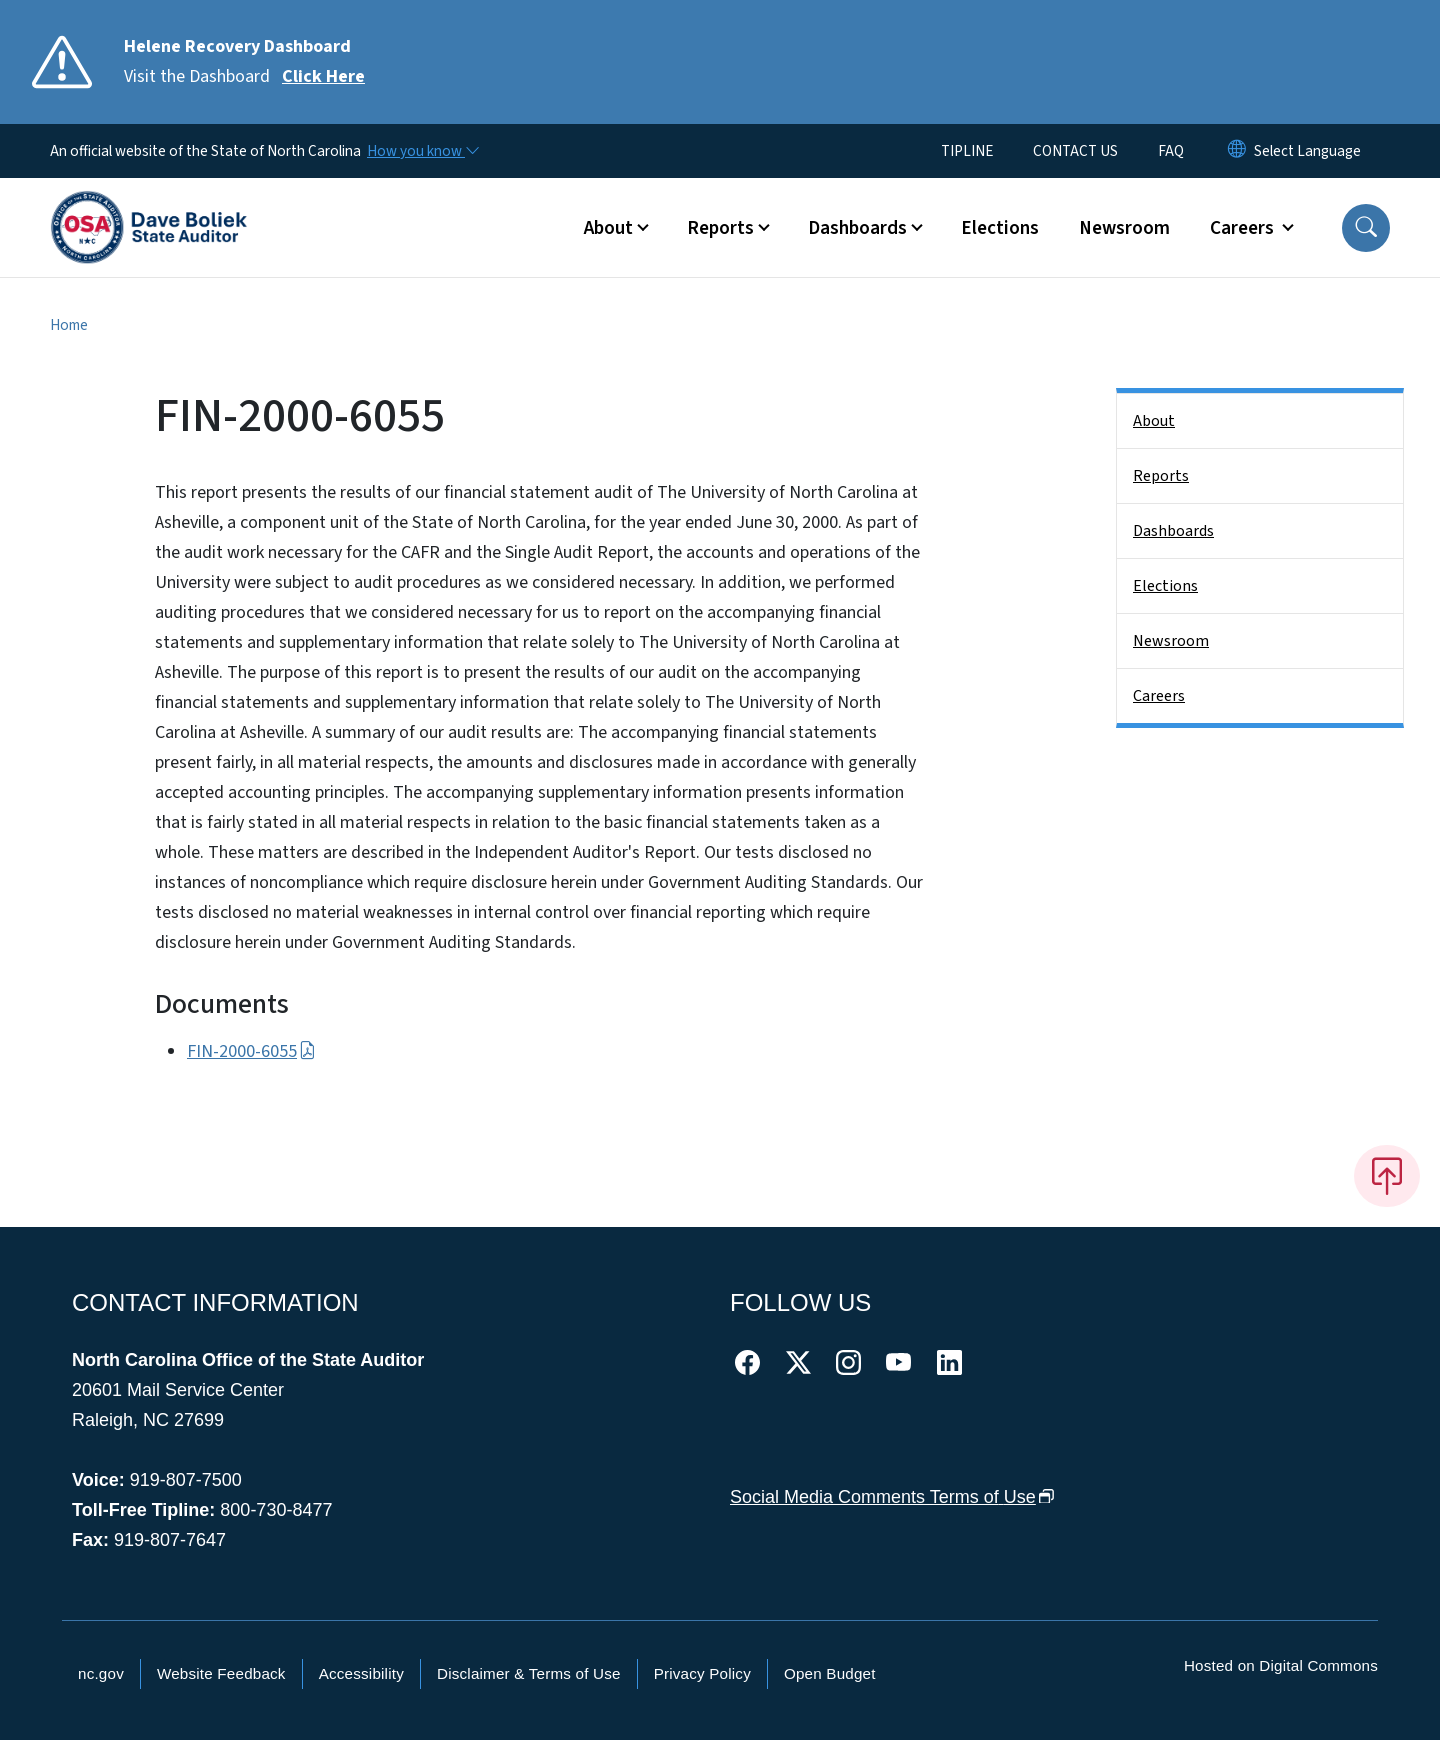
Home (69, 325)
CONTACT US (1075, 151)
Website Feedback (221, 1673)
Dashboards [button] (857, 228)
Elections (1000, 228)
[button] (1366, 228)
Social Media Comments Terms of (892, 1497)
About (1154, 421)
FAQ (1171, 151)
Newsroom (1124, 228)
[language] (1307, 151)
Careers (1159, 696)
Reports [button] (720, 228)
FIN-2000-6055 (251, 1051)
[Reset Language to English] (1237, 151)
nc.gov (101, 1673)
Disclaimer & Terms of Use (529, 1673)
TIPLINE (967, 151)
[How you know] (422, 151)
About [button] (608, 228)
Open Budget (830, 1673)
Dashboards (1173, 531)
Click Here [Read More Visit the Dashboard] (323, 76)
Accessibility (361, 1673)
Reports (1161, 476)
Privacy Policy (702, 1673)
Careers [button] (1244, 228)
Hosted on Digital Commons (1281, 1665)
